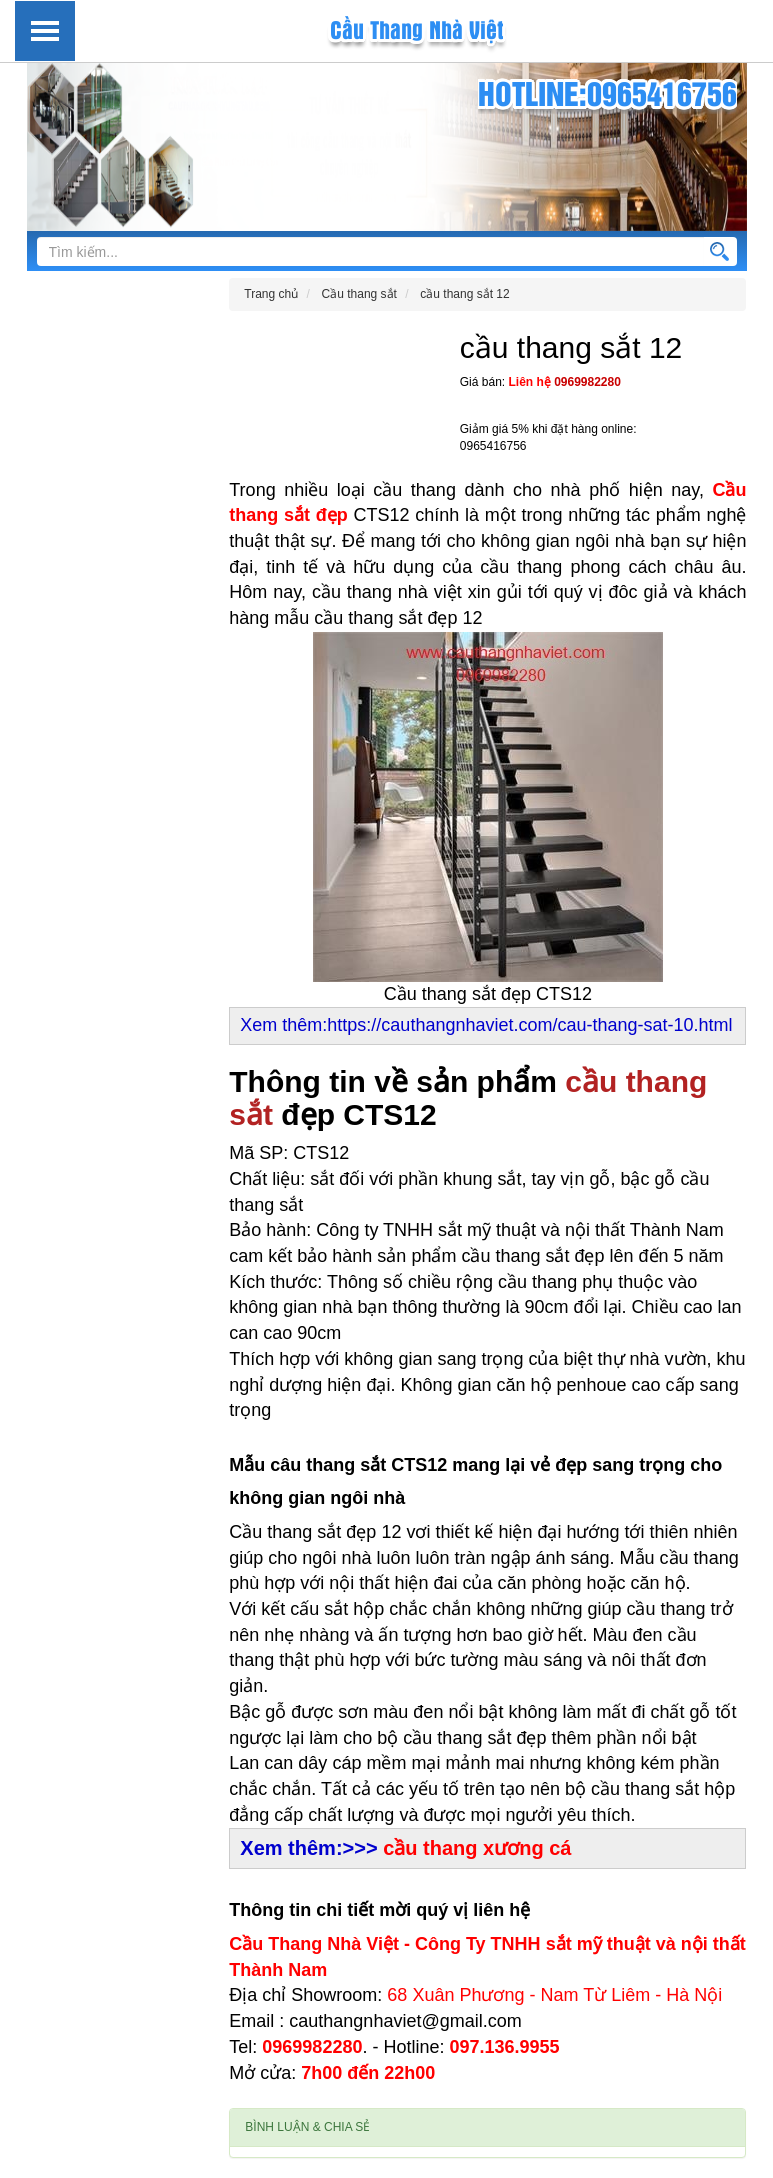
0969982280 (587, 382)
